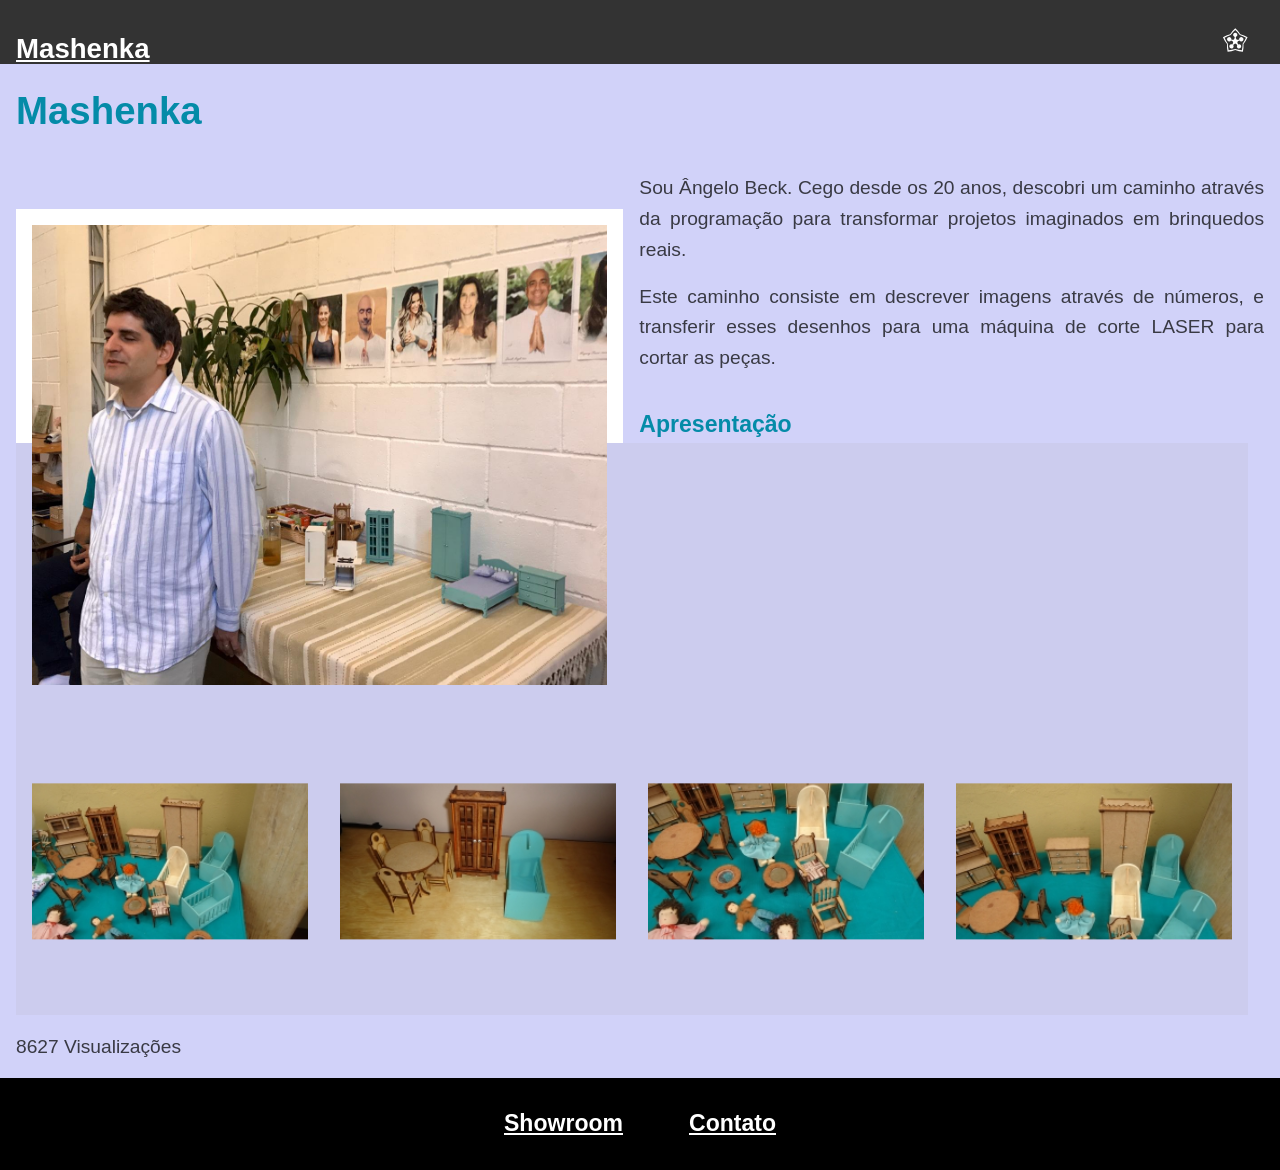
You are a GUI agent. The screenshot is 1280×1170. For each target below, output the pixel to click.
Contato (732, 1123)
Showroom (563, 1123)
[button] (1235, 49)
